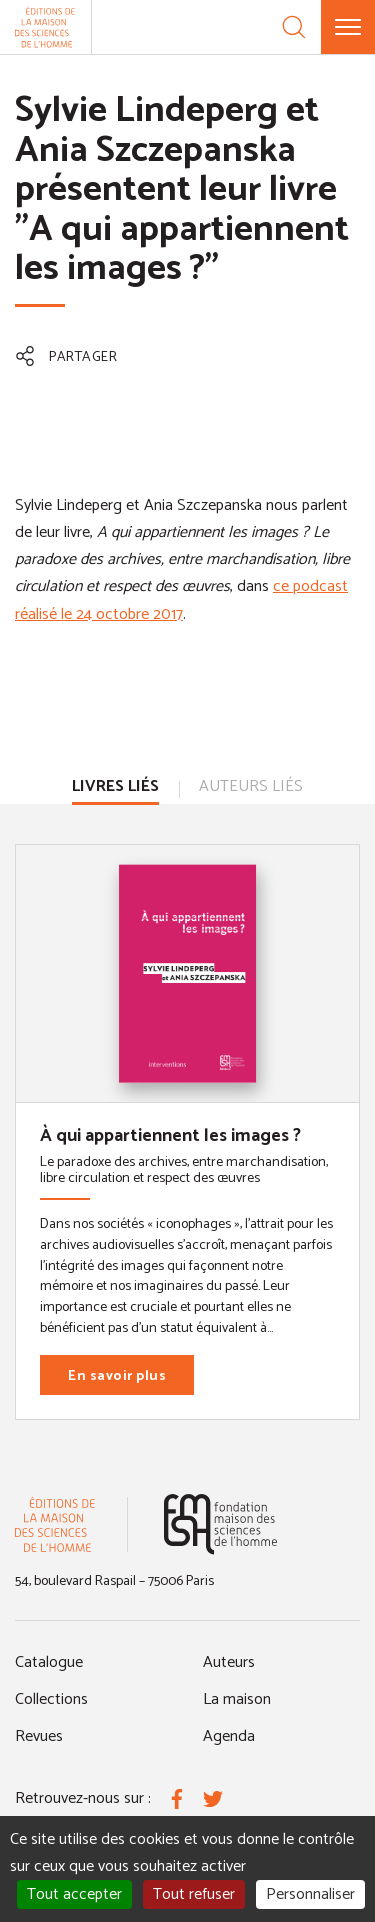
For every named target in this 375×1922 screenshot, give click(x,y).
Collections (51, 1699)
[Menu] (348, 27)
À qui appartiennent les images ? (170, 1136)
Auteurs (229, 1662)
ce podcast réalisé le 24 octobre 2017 (181, 600)
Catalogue (49, 1662)
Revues (39, 1736)
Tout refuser (194, 1894)
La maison (237, 1699)
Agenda (229, 1736)
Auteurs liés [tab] (251, 786)
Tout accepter (74, 1894)
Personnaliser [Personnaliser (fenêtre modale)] (310, 1894)
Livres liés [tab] (115, 786)
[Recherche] (294, 27)
